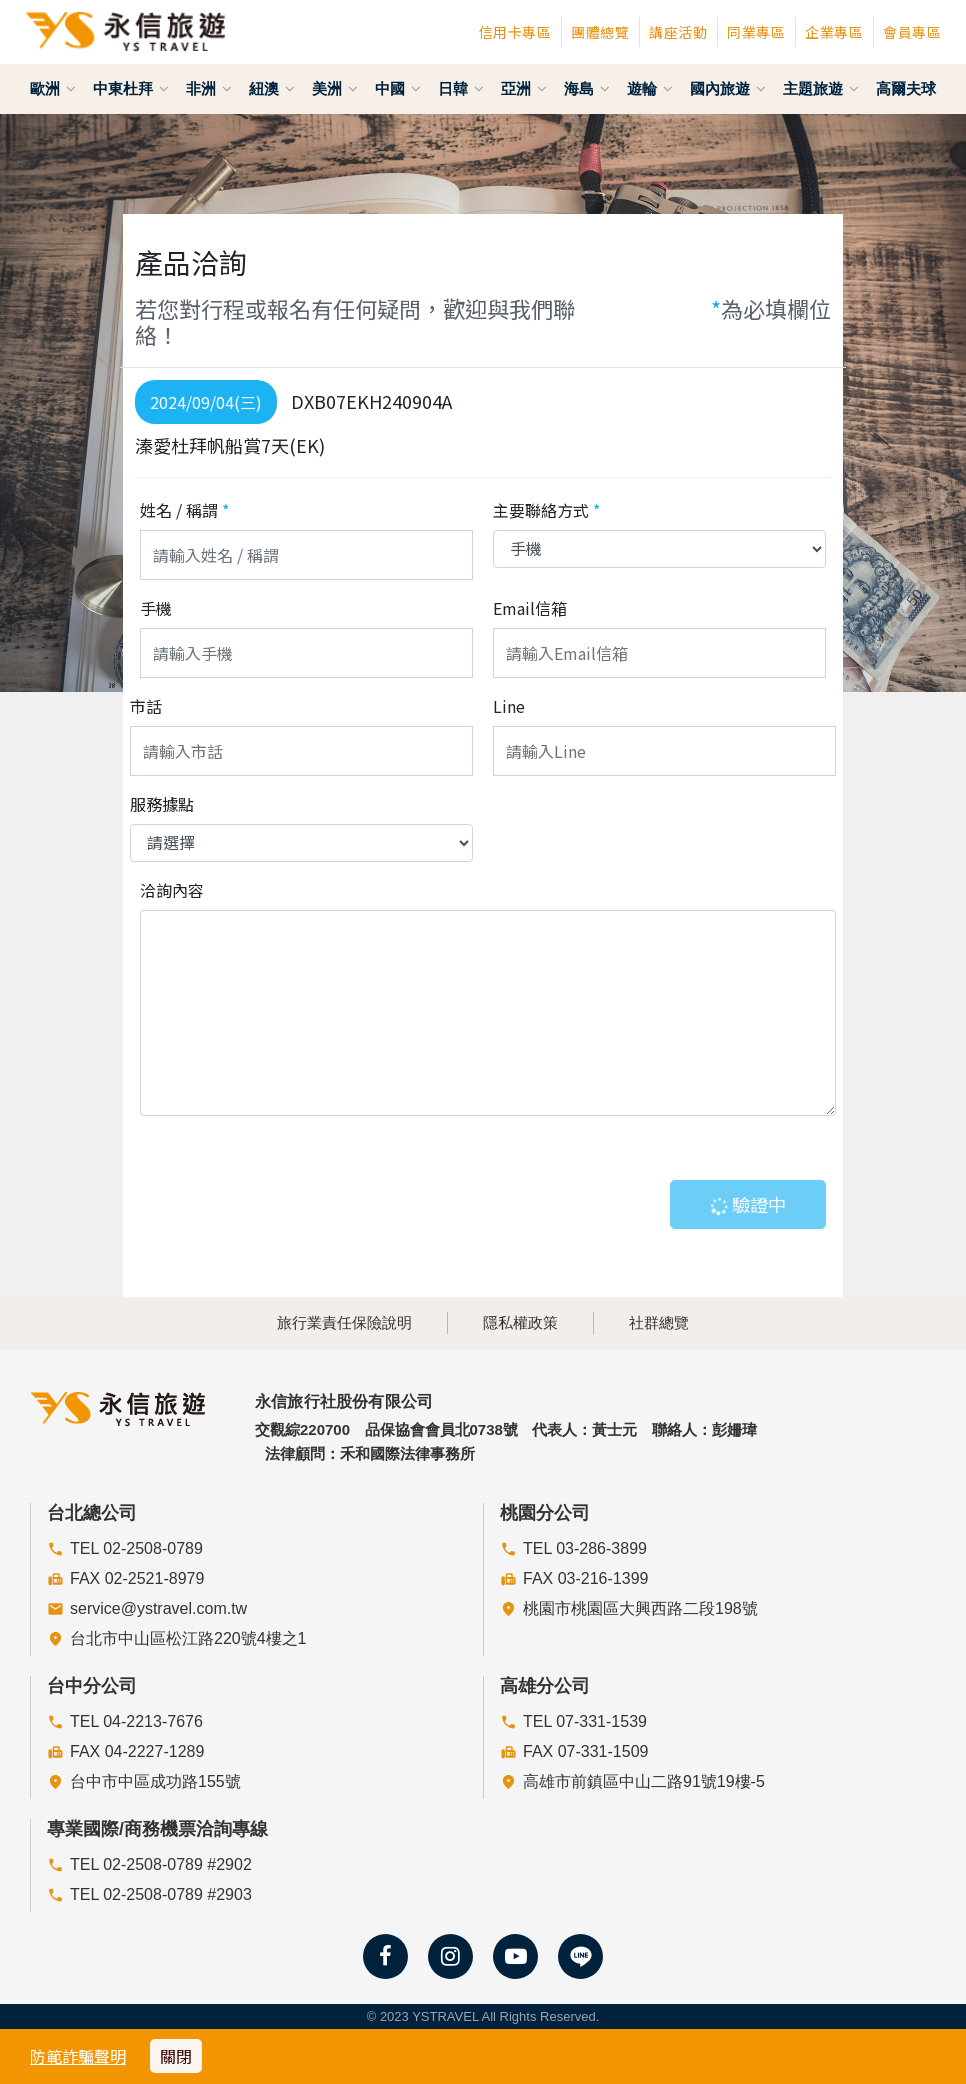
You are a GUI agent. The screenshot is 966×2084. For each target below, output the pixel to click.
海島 (587, 88)
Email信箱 (530, 608)
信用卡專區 (515, 32)
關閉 (176, 2056)
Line (509, 706)
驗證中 (746, 1204)
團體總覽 (600, 32)
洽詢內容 (172, 890)
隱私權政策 (520, 1322)
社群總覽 (659, 1322)
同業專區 (756, 32)
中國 (398, 88)
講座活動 (678, 32)
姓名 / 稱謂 (184, 510)
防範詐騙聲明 (78, 2056)
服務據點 (162, 804)
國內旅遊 (728, 88)
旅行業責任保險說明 (344, 1322)
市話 (146, 706)
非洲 (209, 88)
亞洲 (524, 88)
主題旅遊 (821, 88)
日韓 (461, 88)
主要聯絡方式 (546, 510)
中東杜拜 (131, 88)
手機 (156, 608)
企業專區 (834, 32)
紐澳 (272, 88)
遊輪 (650, 88)
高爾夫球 (906, 88)
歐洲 (53, 88)
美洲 (335, 88)
